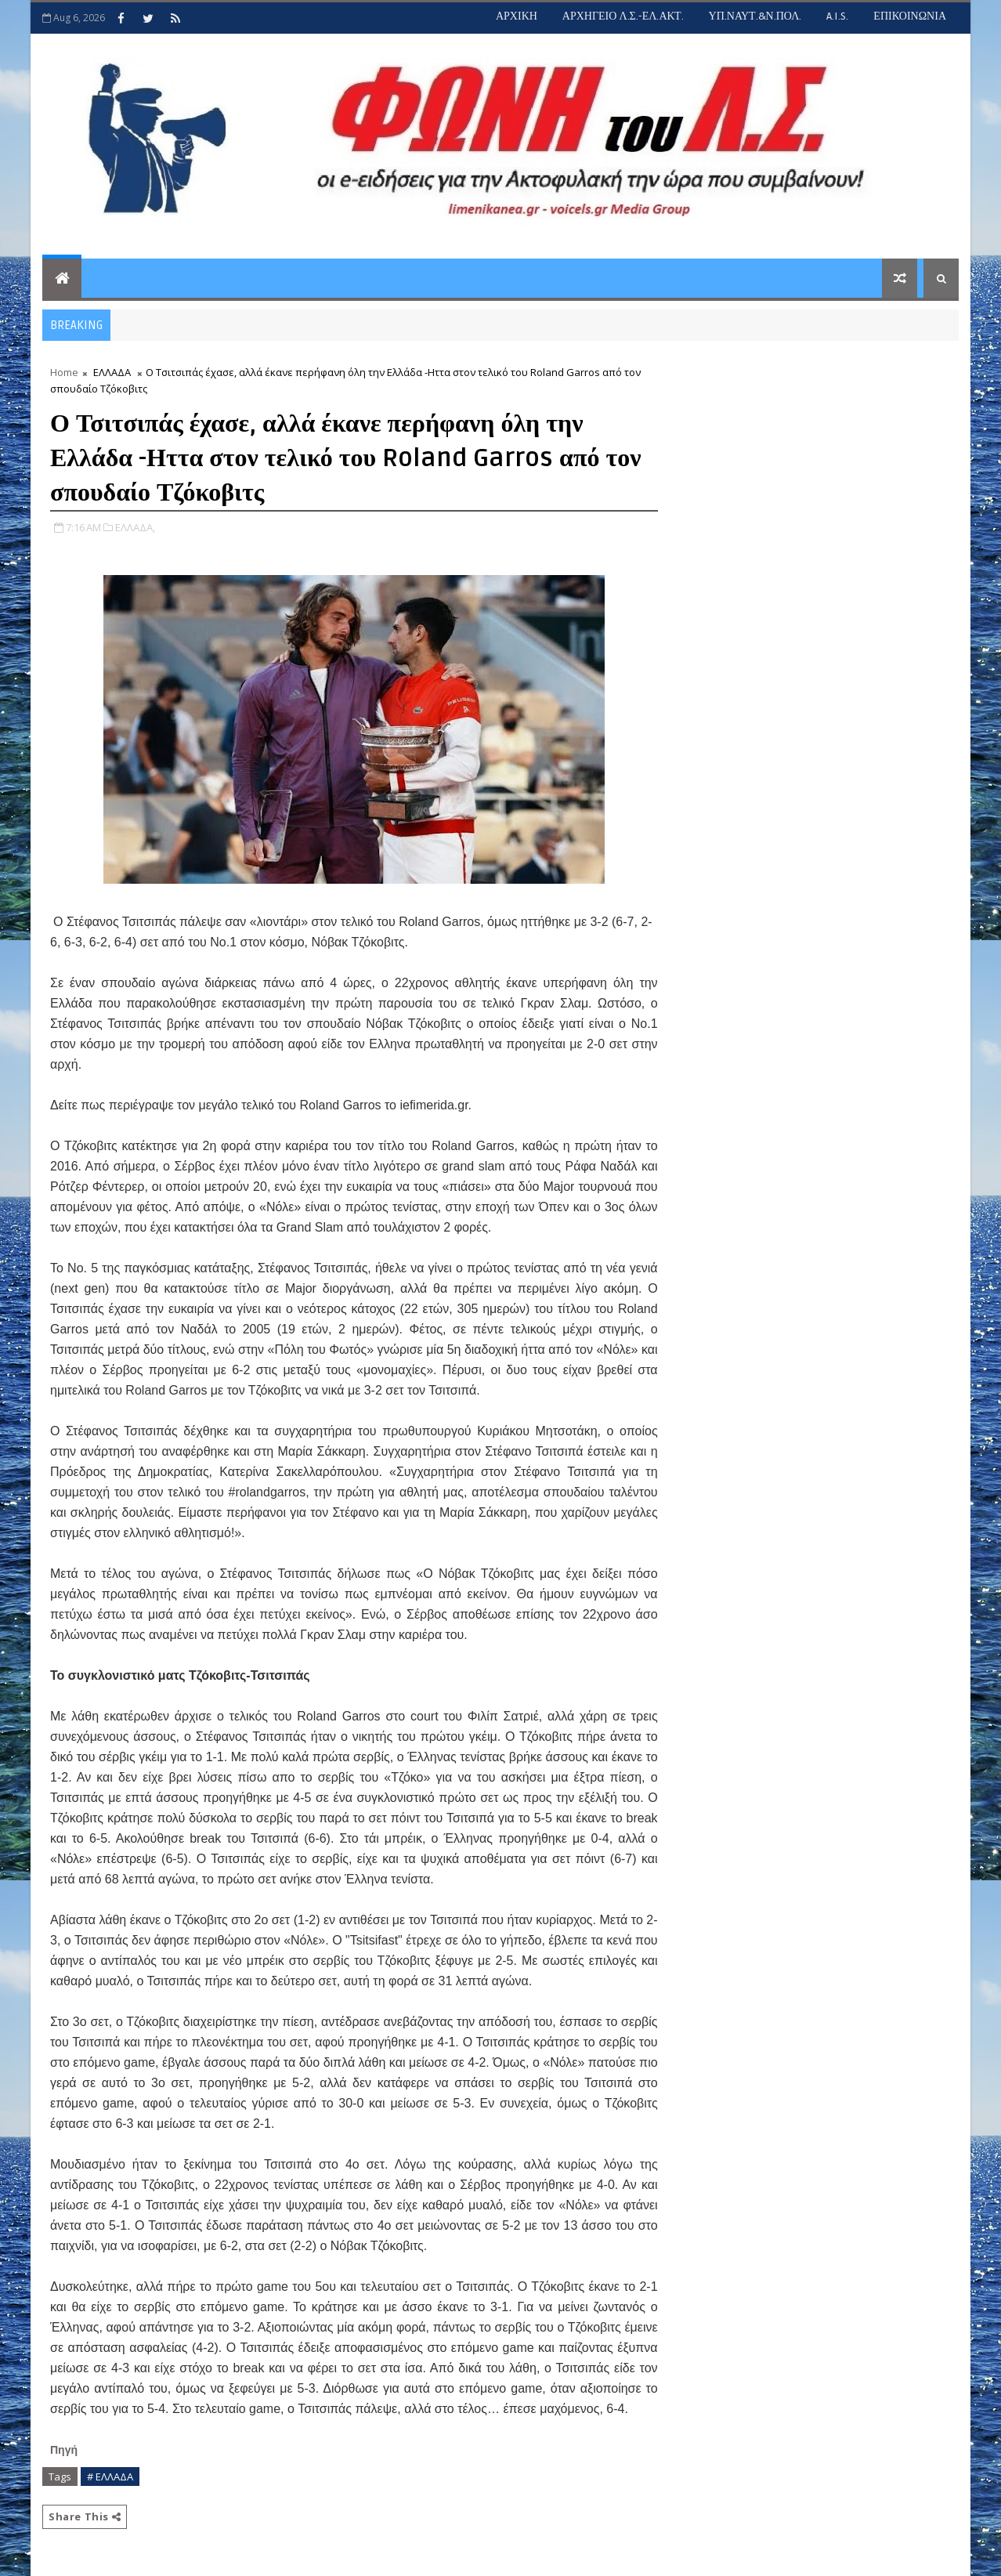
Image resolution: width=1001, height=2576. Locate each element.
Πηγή (65, 2450)
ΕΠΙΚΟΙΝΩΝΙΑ (909, 16)
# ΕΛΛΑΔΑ (110, 2476)
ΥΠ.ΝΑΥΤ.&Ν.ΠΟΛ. (755, 16)
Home (64, 372)
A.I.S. (837, 16)
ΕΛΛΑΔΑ (112, 372)
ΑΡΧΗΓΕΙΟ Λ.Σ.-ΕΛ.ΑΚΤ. (623, 16)
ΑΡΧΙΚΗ (516, 16)
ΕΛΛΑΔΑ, (135, 527)
